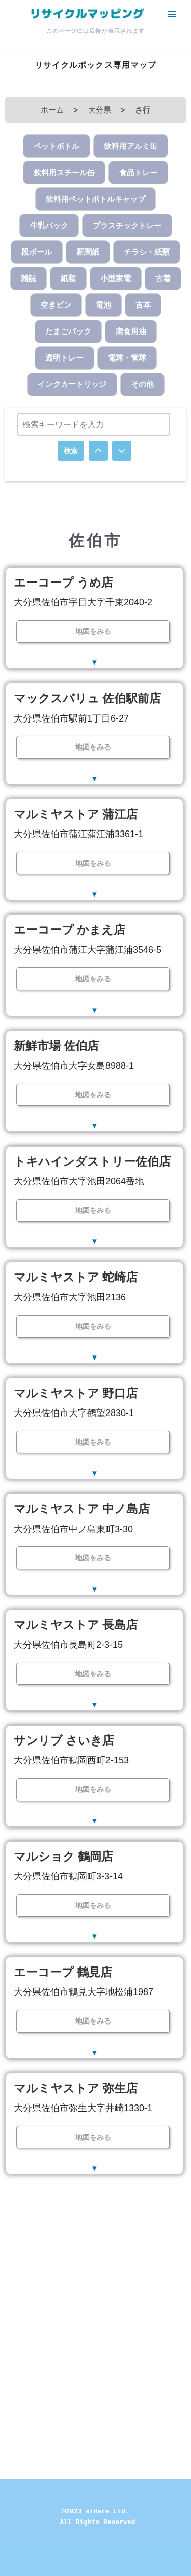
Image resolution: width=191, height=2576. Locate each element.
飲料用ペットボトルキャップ (95, 199)
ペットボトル (56, 146)
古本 (143, 304)
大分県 (99, 109)
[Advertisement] (95, 2292)
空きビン (56, 304)
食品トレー (138, 172)
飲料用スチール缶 (64, 172)
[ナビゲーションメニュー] (171, 14)
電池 (103, 304)
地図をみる (93, 631)
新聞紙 (87, 251)
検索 (71, 451)
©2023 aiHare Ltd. (95, 2511)
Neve (52, 2565)
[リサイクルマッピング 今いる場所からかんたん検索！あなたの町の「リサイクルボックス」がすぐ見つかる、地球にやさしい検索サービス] (86, 14)
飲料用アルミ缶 (130, 146)
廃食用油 (131, 331)
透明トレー (64, 357)
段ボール (36, 251)
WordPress (129, 2565)
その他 (142, 384)
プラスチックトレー (127, 225)
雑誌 (28, 278)
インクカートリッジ (72, 384)
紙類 (68, 278)
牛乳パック (49, 225)
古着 (163, 278)
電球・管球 (127, 357)
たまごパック (68, 331)
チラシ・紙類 (147, 251)
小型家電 (115, 278)
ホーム (52, 109)
